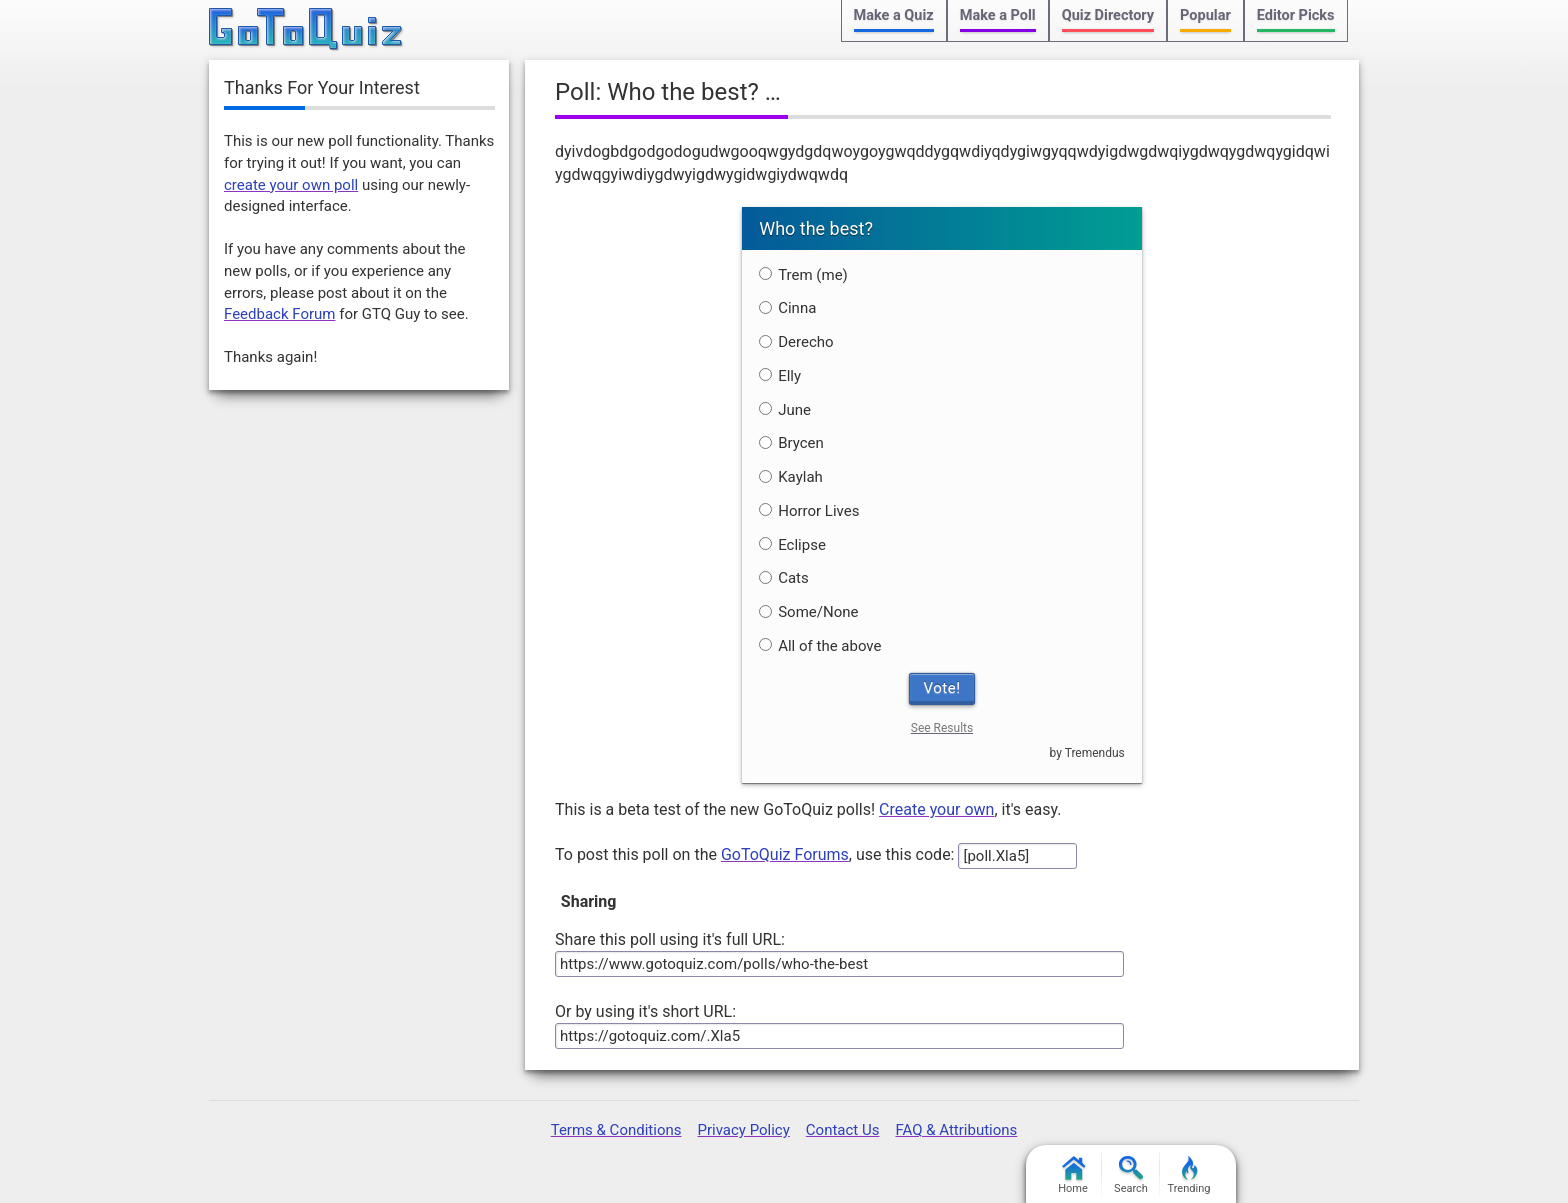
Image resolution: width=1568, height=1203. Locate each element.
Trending (1189, 1175)
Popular (1205, 15)
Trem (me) (803, 275)
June (785, 410)
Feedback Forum (279, 314)
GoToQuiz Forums (785, 854)
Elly (780, 376)
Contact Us (843, 1130)
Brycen (791, 443)
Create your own (936, 809)
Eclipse (792, 545)
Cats (784, 578)
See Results (942, 728)
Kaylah (791, 477)
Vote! (942, 688)
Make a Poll (998, 15)
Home (1073, 1175)
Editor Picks (1296, 15)
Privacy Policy (743, 1130)
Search (1131, 1175)
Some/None (808, 612)
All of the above (820, 646)
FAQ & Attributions (956, 1130)
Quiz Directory (1108, 15)
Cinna (787, 308)
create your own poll (291, 185)
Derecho (796, 342)
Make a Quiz (894, 15)
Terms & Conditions (616, 1130)
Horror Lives (809, 511)
